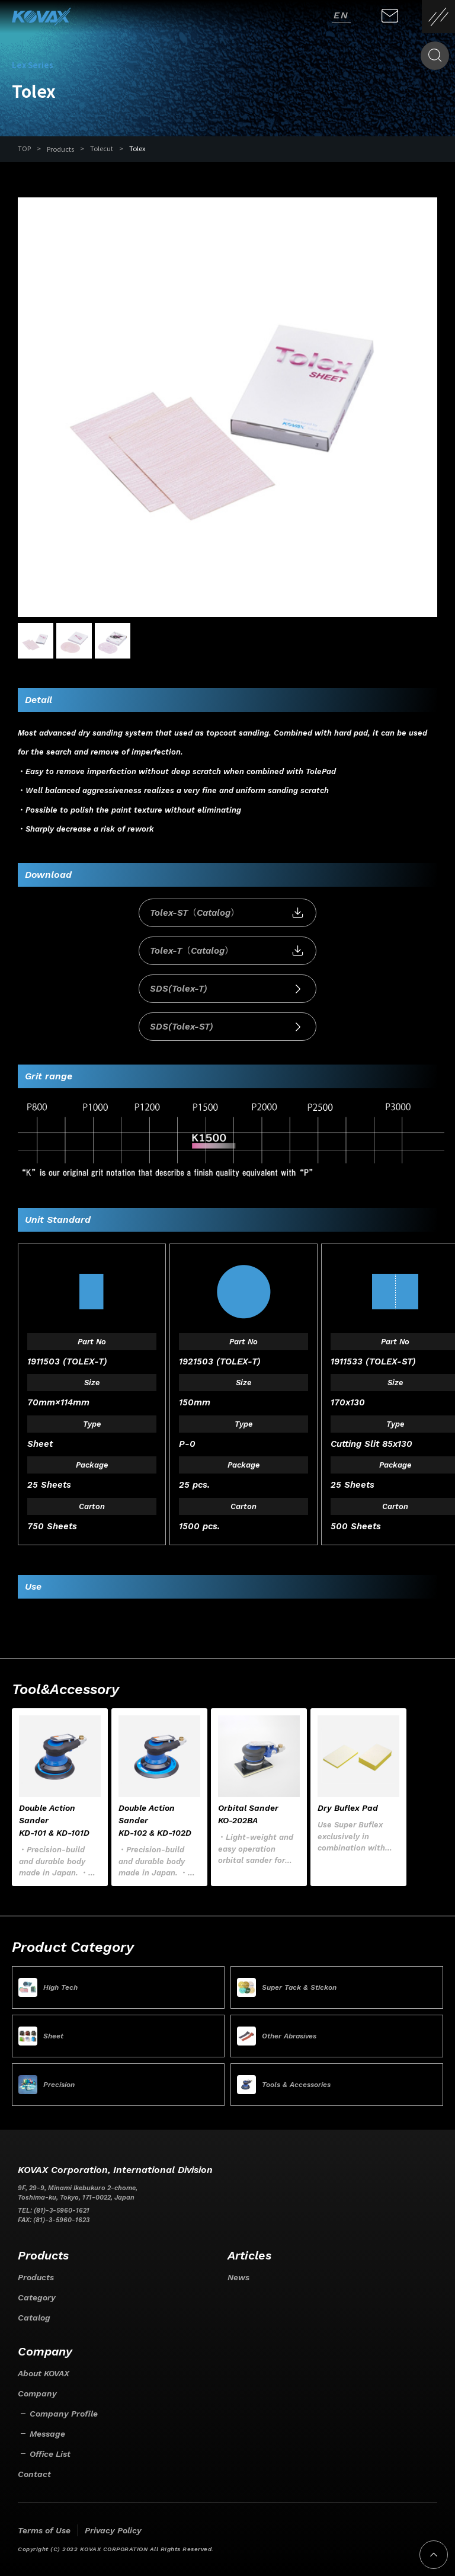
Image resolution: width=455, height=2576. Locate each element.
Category (37, 2297)
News (238, 2277)
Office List (50, 2454)
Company (37, 2393)
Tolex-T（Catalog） (227, 951)
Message (47, 2434)
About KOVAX (43, 2373)
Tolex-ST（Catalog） (227, 913)
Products (60, 149)
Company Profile (64, 2413)
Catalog (34, 2317)
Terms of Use (44, 2530)
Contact (34, 2474)
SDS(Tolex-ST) (227, 1026)
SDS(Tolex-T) (227, 989)
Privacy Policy (113, 2530)
